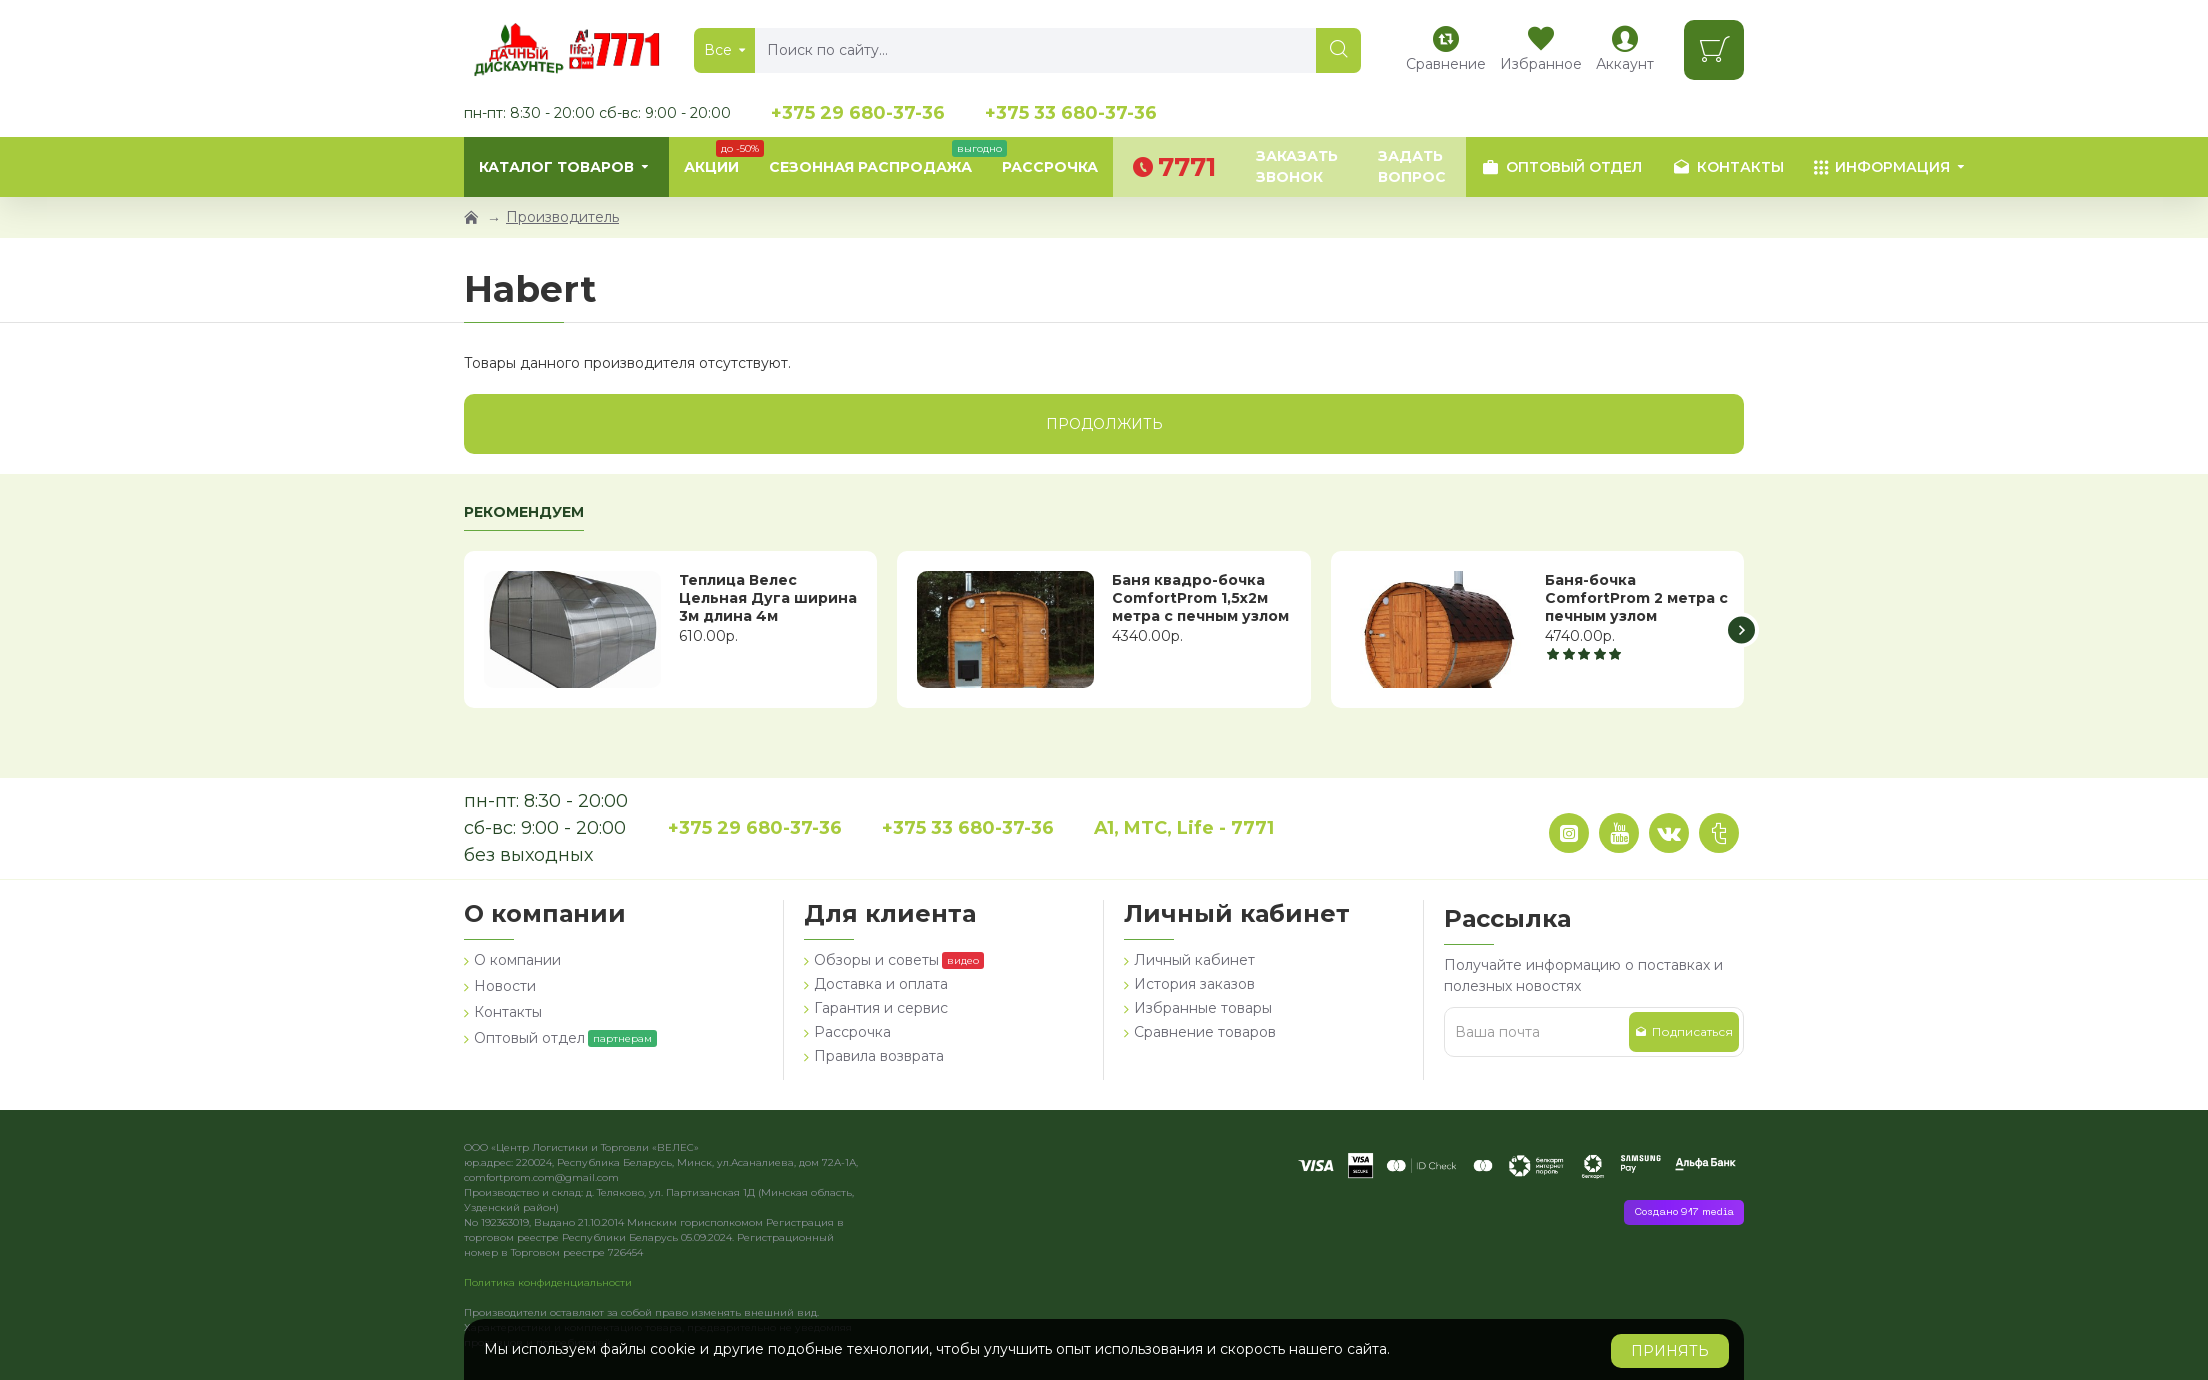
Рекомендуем (524, 512)
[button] (1741, 629)
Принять (1670, 1351)
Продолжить (1104, 424)
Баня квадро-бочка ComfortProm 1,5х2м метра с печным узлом (1200, 598)
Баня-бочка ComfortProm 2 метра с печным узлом (1636, 598)
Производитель (562, 217)
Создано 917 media (1684, 1212)
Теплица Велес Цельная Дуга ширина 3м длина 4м (768, 598)
